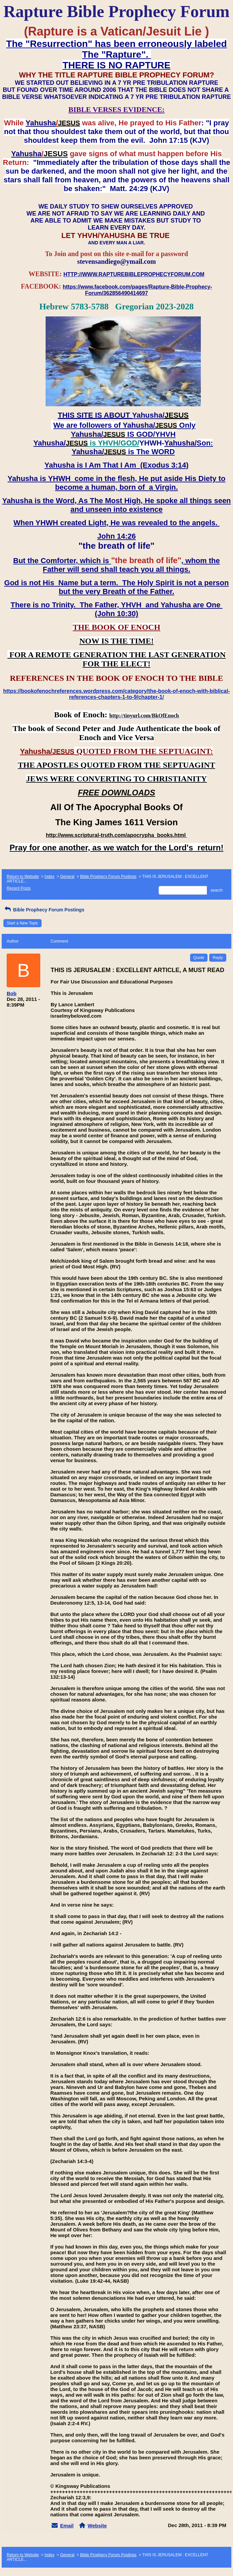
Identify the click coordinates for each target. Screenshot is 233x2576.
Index (49, 876)
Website (97, 2525)
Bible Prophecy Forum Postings (108, 876)
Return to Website (23, 876)
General (67, 876)
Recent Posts (19, 888)
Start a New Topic (22, 923)
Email (66, 2525)
